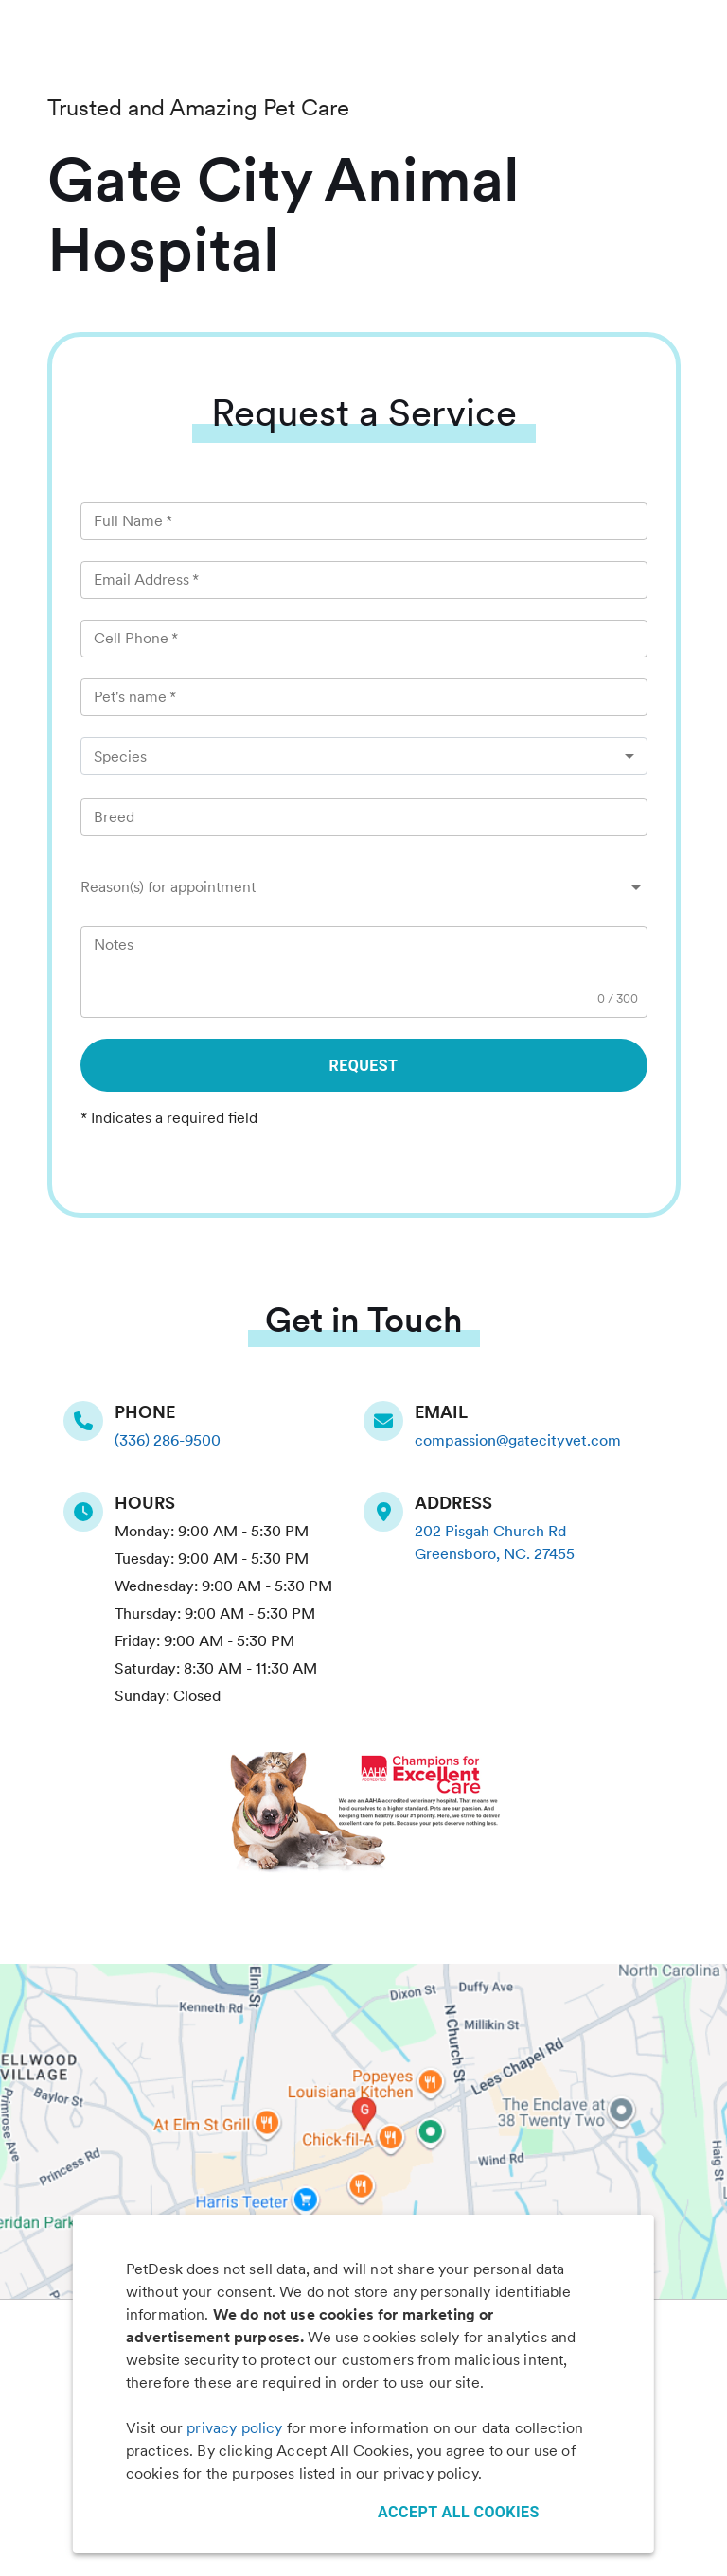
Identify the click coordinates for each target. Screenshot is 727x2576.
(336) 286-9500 (168, 1440)
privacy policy (234, 2428)
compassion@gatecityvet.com (518, 1440)
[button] (363, 887)
